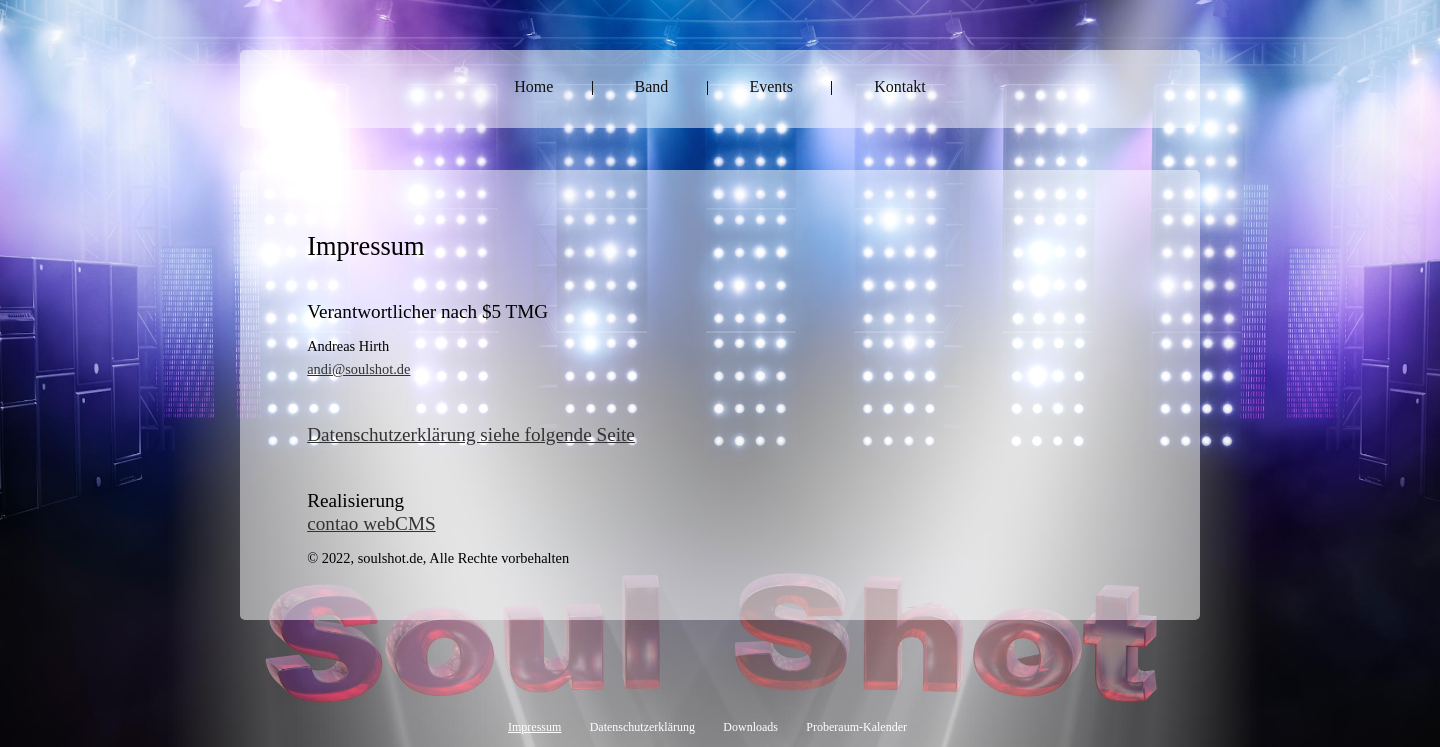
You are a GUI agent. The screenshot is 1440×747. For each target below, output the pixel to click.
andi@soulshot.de (358, 369)
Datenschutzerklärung (642, 727)
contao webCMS (371, 523)
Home (533, 86)
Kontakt (900, 86)
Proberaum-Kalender (856, 727)
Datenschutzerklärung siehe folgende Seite (471, 434)
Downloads (750, 727)
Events (771, 86)
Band (652, 86)
